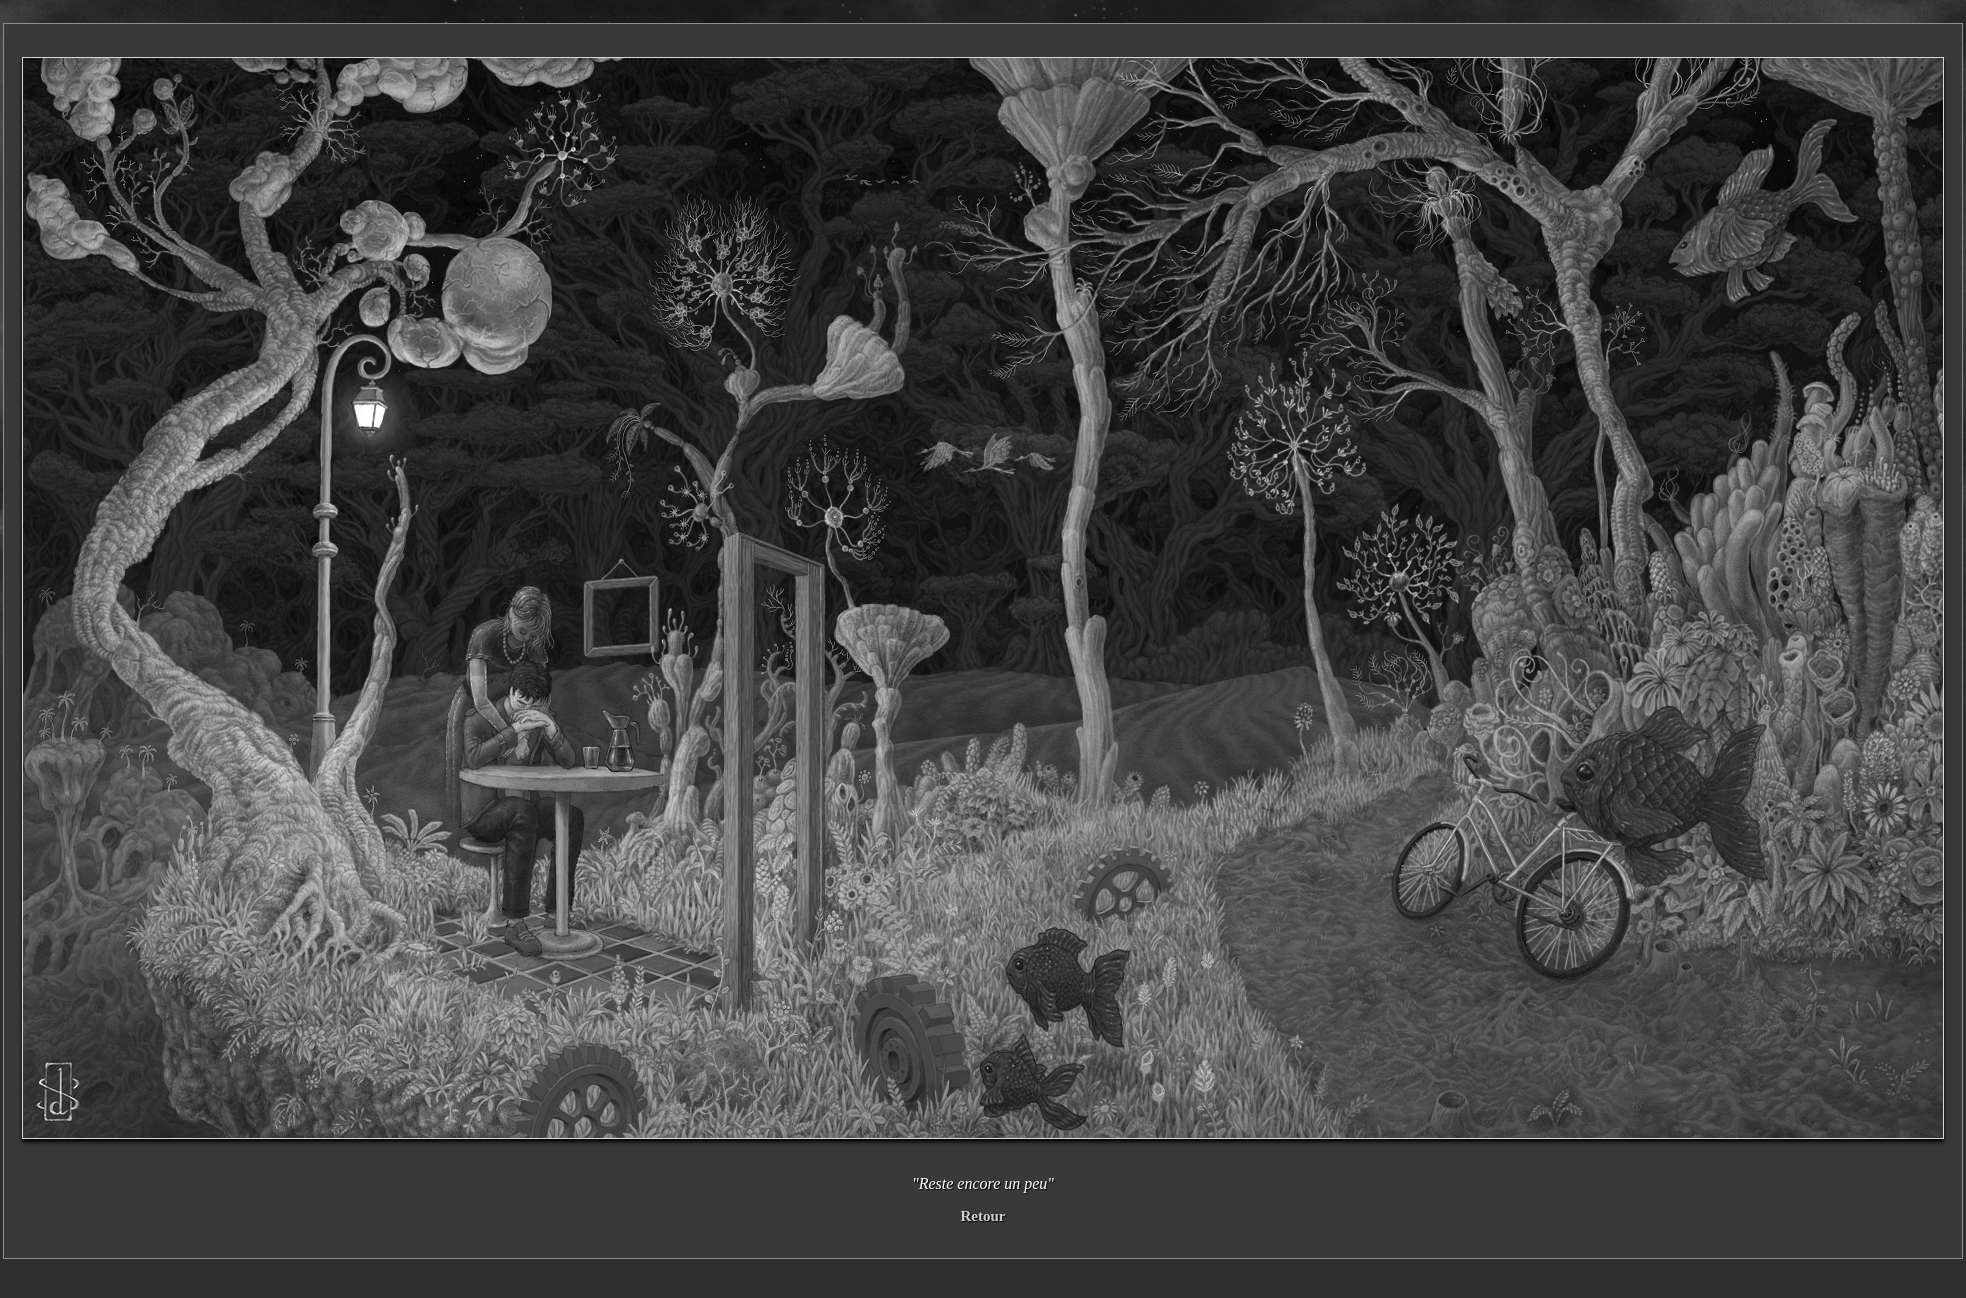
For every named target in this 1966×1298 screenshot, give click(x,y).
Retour (983, 1216)
